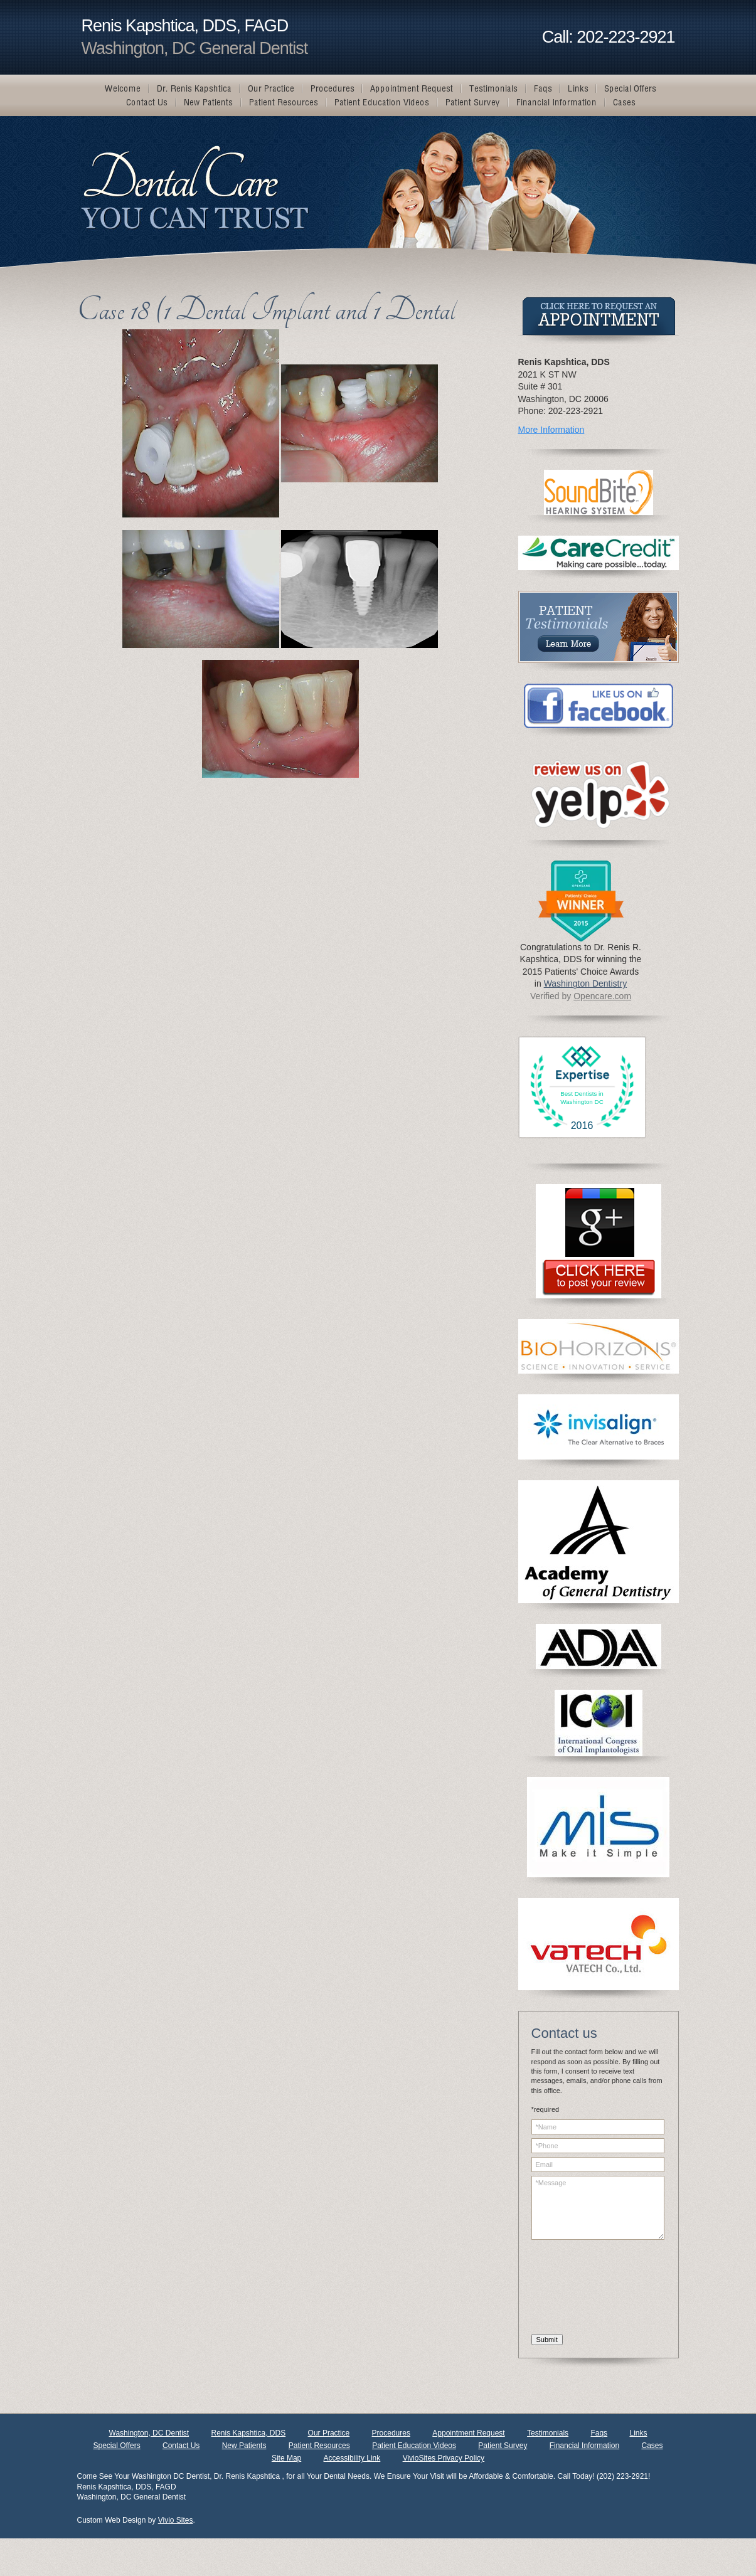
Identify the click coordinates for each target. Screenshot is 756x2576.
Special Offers (116, 2445)
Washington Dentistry (585, 983)
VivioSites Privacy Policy (444, 2458)
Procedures (391, 2433)
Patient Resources (319, 2445)
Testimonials (547, 2433)
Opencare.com (602, 996)
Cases (652, 2445)
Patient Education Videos (414, 2445)
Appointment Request (468, 2433)
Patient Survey (502, 2445)
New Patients (244, 2445)
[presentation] (582, 2289)
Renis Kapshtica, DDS (248, 2433)
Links (638, 2433)
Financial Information (584, 2445)
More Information (551, 430)
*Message (597, 2208)
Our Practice (329, 2433)
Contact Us (181, 2445)
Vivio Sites (175, 2520)
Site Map (286, 2458)
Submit (547, 2339)
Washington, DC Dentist (149, 2433)
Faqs (598, 2433)
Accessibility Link (352, 2458)
